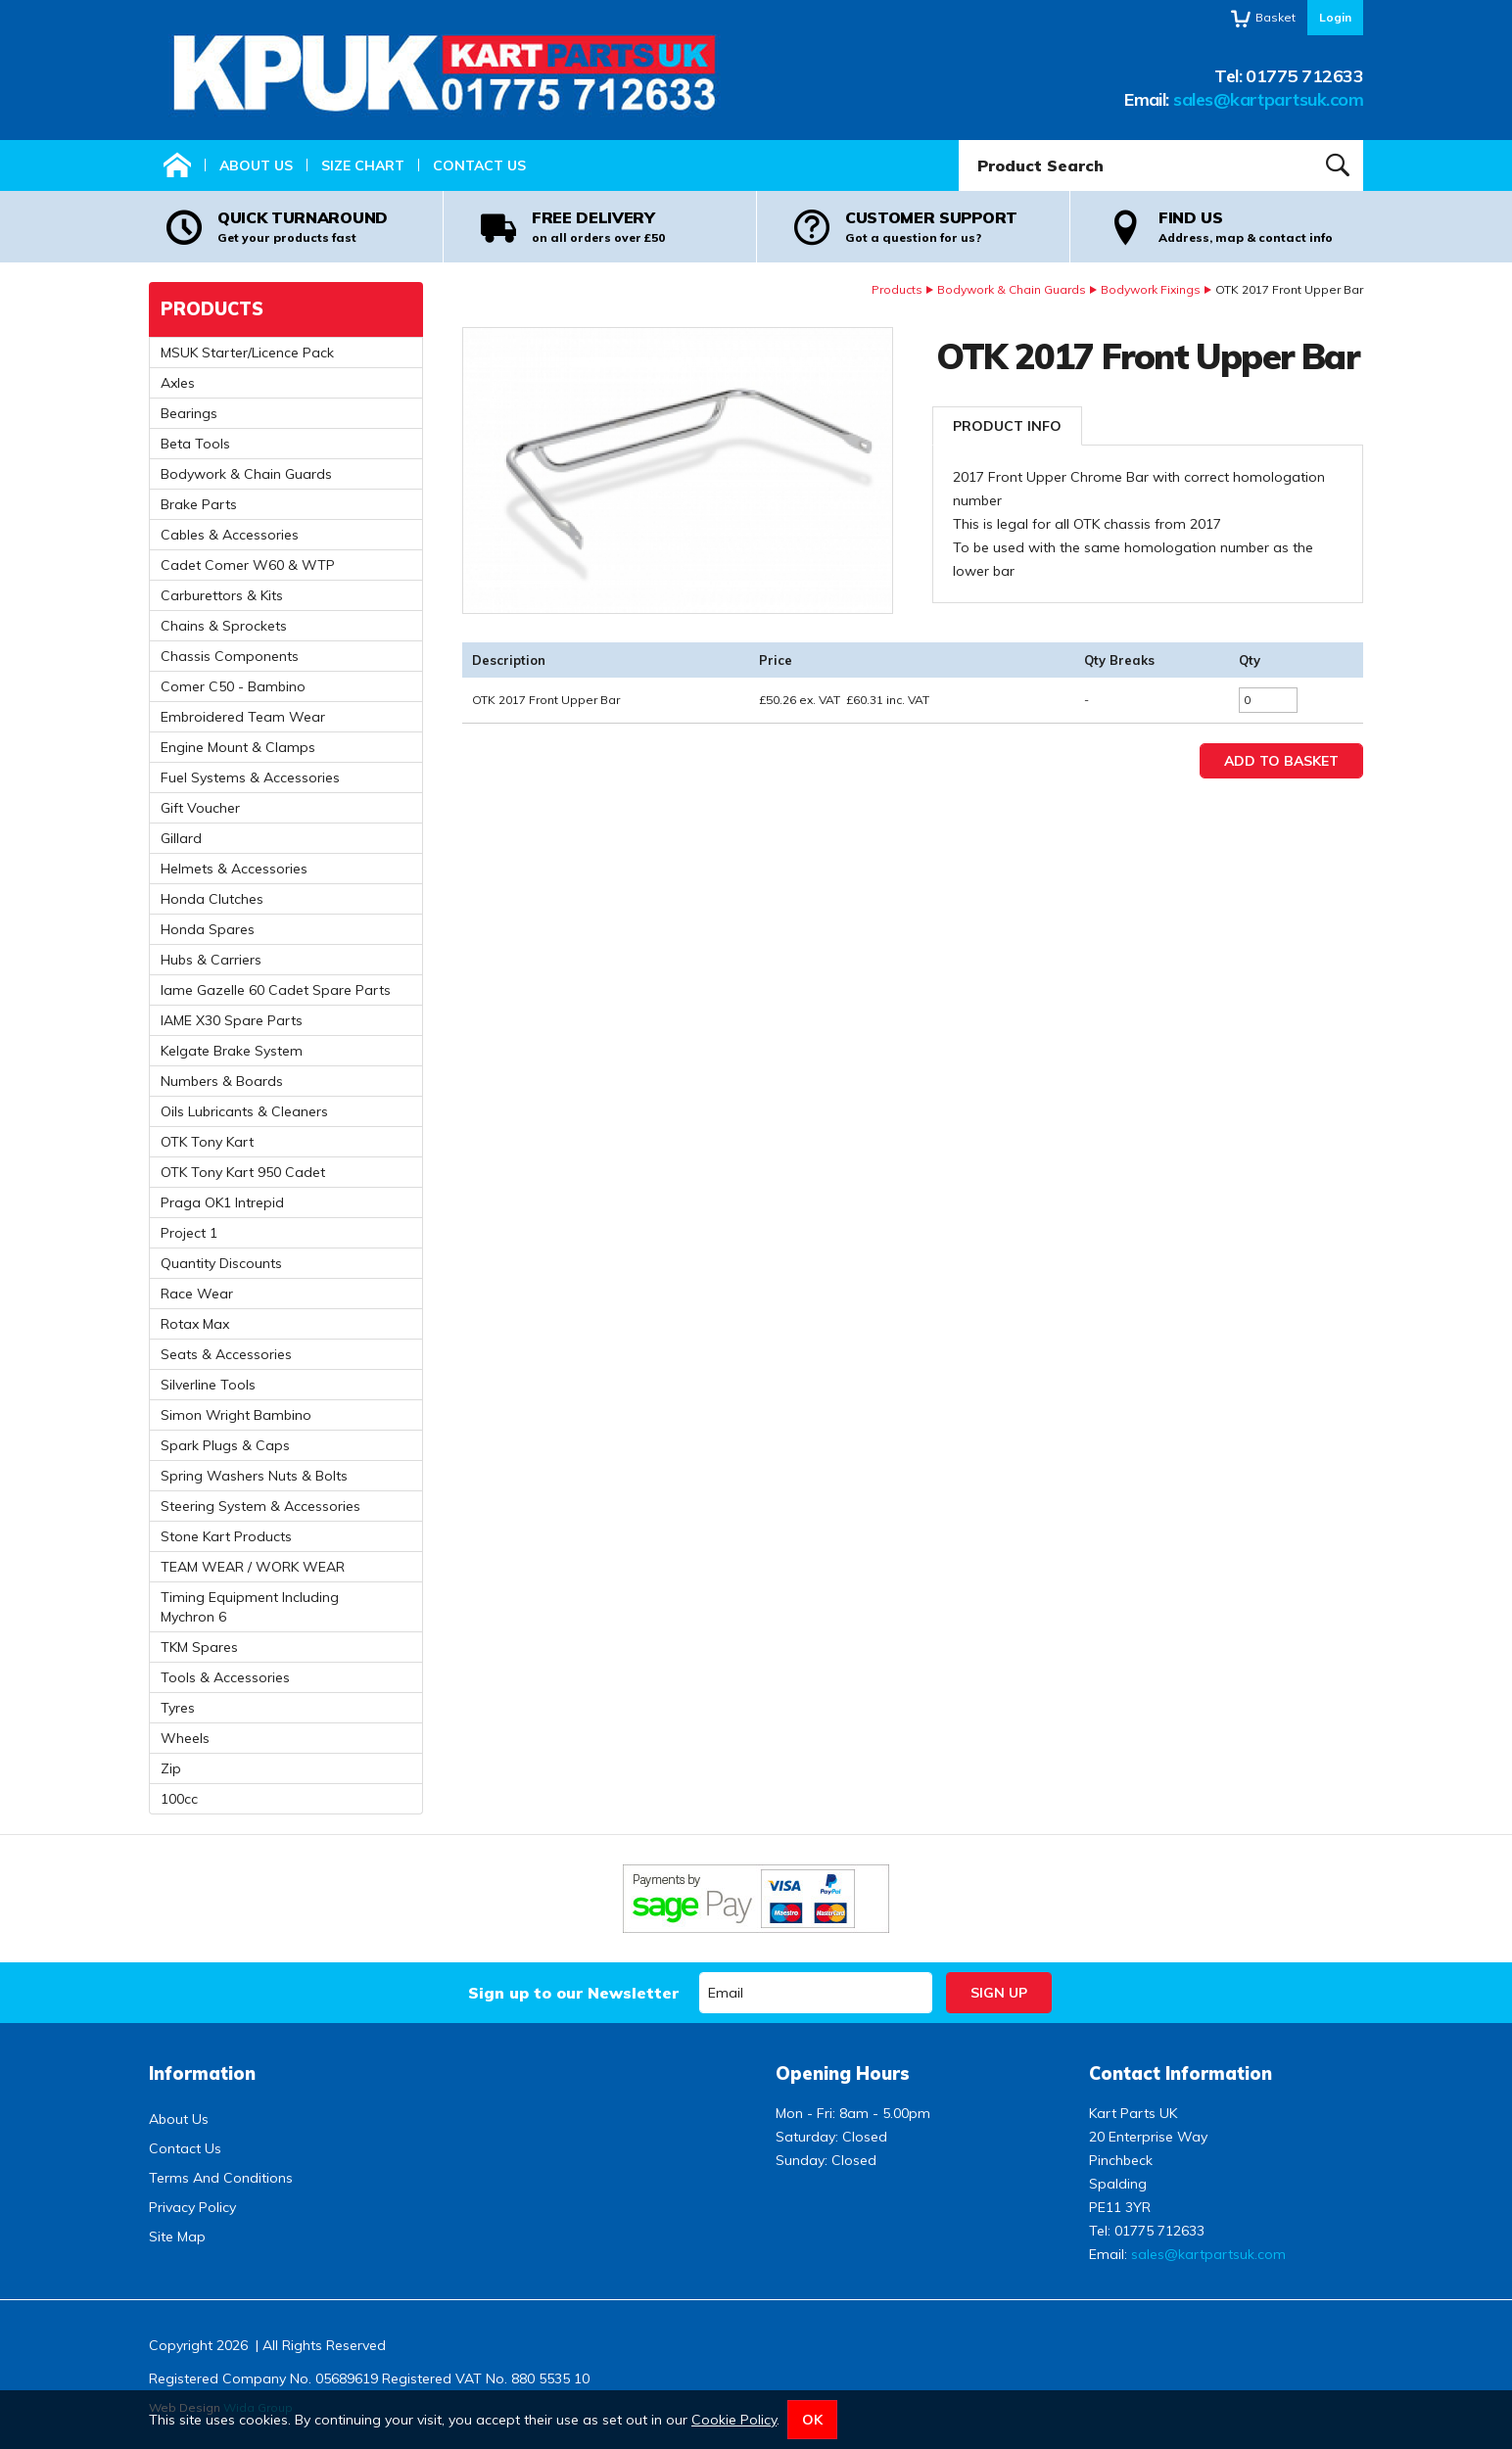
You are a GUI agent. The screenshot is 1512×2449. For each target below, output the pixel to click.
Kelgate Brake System (232, 1051)
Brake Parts (199, 504)
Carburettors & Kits (222, 595)
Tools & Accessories (225, 1677)
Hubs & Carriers (211, 959)
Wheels (185, 1738)
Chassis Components (230, 656)
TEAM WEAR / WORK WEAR (253, 1567)
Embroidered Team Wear (243, 717)
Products (897, 289)
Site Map (177, 2236)
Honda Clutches (212, 899)
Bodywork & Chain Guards (1011, 289)
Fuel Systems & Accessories (250, 777)
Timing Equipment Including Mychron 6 (250, 1606)
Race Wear (197, 1293)
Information (202, 2073)
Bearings (189, 413)
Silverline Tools (208, 1384)
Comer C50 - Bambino (233, 686)
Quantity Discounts (221, 1263)
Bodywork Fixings (1151, 289)
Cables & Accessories (230, 534)
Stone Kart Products (226, 1536)
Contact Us (479, 165)
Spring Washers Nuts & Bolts (254, 1475)
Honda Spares (208, 929)
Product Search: (959, 140)
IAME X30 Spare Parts (232, 1020)
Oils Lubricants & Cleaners (244, 1111)
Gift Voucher (200, 808)
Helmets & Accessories (234, 868)
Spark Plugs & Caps (225, 1445)
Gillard (181, 838)
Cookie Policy (734, 2419)
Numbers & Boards (222, 1081)
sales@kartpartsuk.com (1268, 99)
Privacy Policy (192, 2207)
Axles (178, 383)
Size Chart (362, 165)
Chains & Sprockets (224, 626)
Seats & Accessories (226, 1354)
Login (1335, 17)
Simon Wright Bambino (236, 1415)
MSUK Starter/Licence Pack (247, 352)
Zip (171, 1768)
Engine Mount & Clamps (238, 747)
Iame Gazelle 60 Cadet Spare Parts (276, 990)
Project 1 (189, 1233)
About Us (256, 165)
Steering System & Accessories (260, 1506)
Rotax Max (195, 1324)
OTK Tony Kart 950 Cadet (243, 1172)
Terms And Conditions (221, 2178)
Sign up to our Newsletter (573, 1992)
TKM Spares (199, 1647)
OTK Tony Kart (207, 1142)
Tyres (178, 1708)
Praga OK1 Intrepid (222, 1202)
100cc (179, 1799)
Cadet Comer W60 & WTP (248, 565)
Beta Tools (195, 443)
